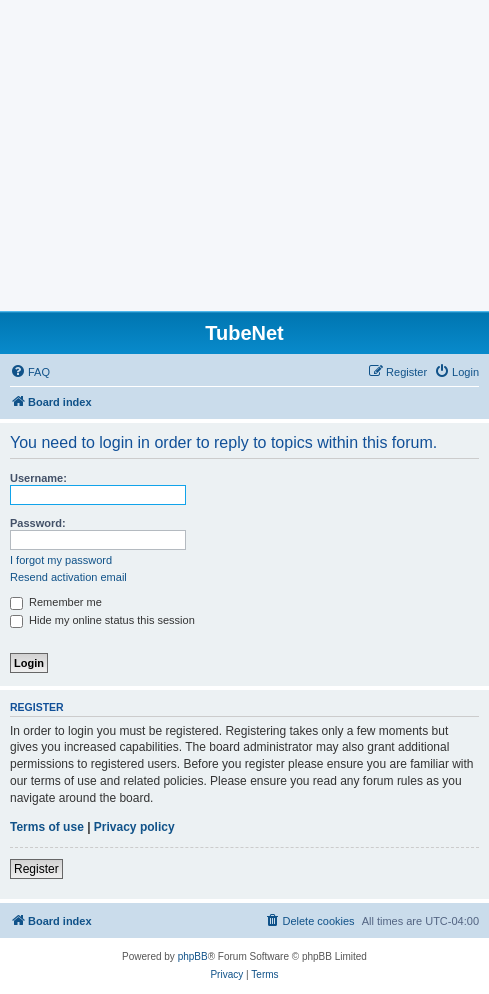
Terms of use (47, 827)
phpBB (193, 956)
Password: (38, 523)
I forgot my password (61, 560)
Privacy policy (134, 827)
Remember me (56, 602)
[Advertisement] (244, 161)
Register (36, 869)
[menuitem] (30, 372)
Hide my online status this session (102, 620)
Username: (38, 478)
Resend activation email (68, 577)
